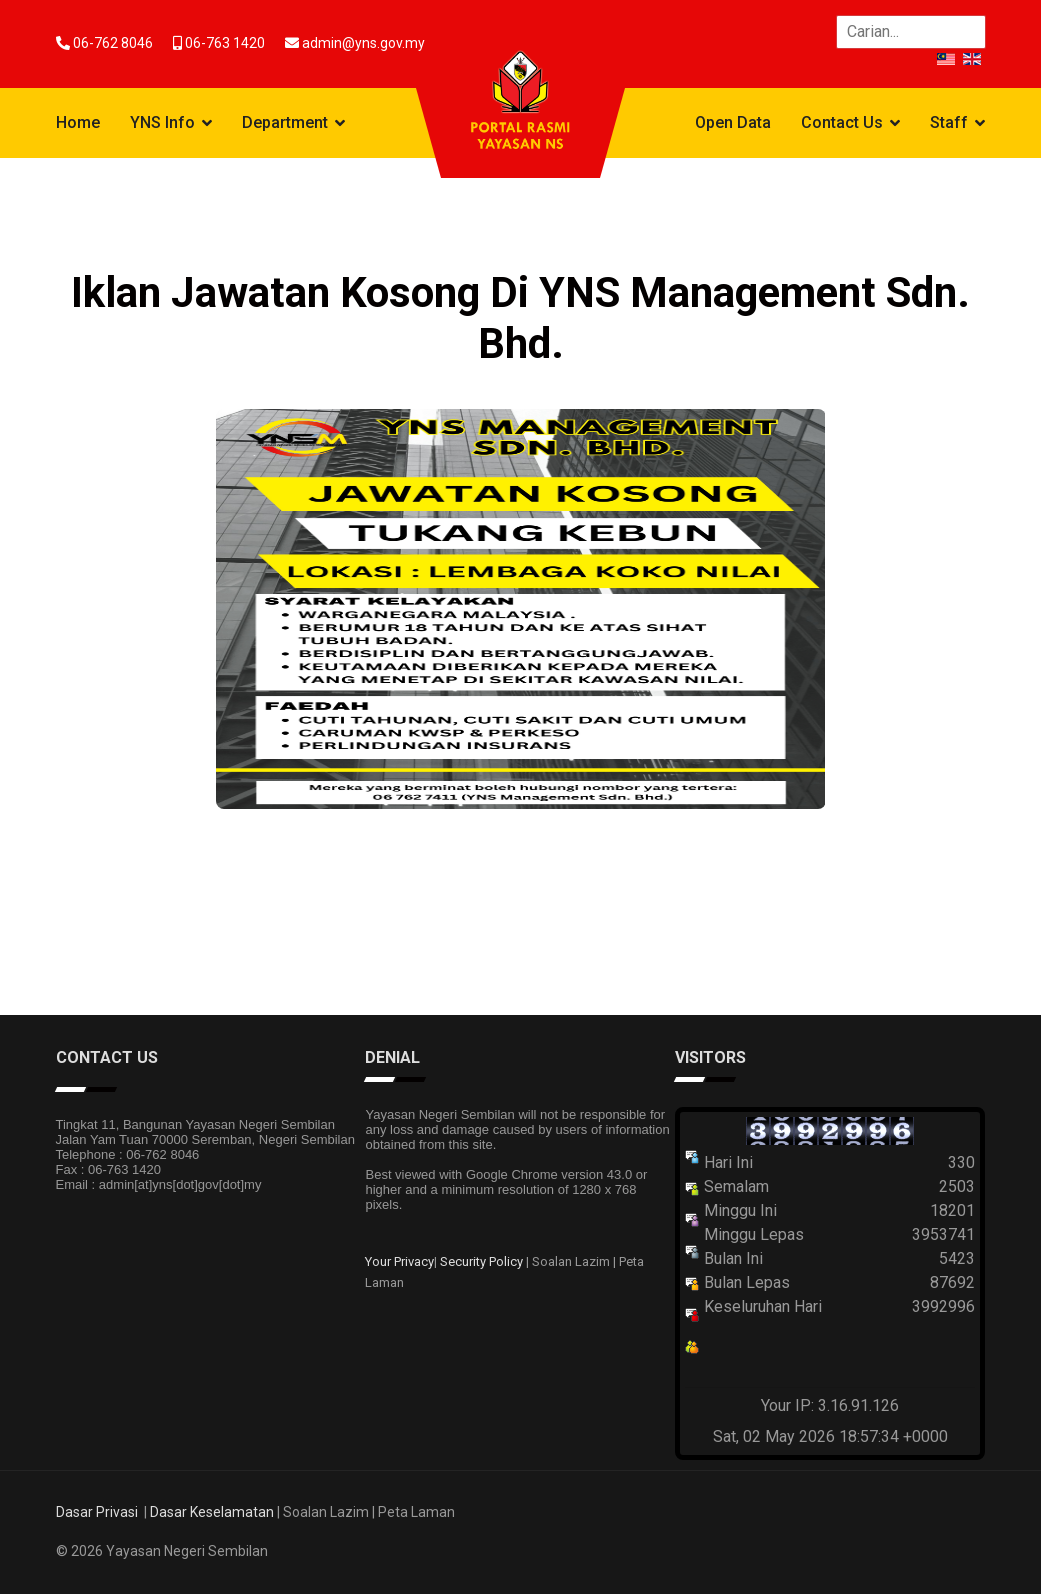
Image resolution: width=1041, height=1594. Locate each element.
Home (78, 122)
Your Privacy (399, 1261)
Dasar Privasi (97, 1512)
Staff (949, 122)
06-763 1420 (225, 43)
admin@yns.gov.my (363, 43)
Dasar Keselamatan (212, 1512)
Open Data (733, 122)
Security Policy (481, 1261)
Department (285, 122)
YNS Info (162, 122)
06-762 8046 (113, 43)
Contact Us (842, 122)
